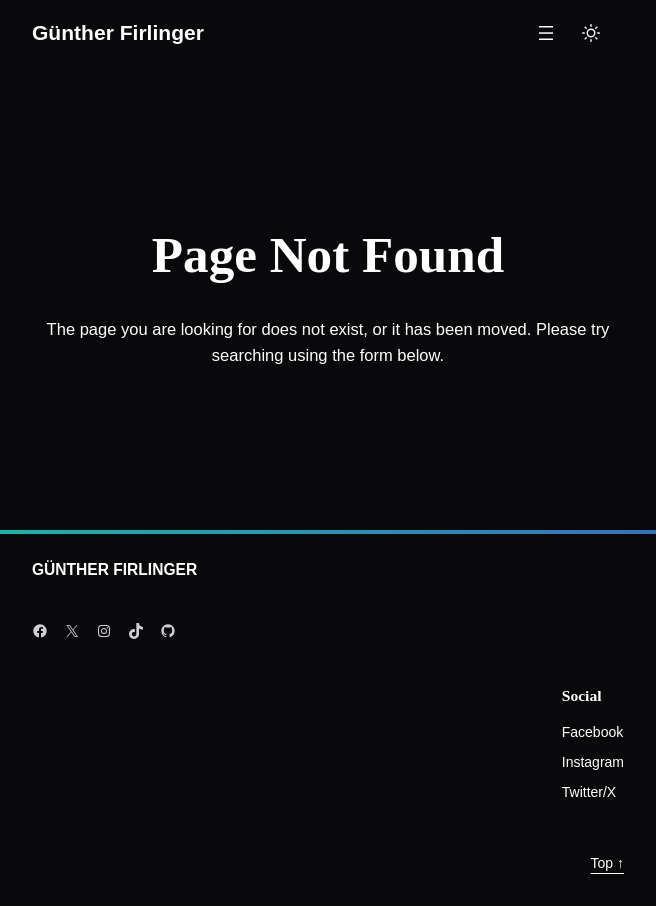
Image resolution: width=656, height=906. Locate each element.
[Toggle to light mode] (591, 33)
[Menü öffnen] (546, 33)
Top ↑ (607, 863)
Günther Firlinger (118, 32)
